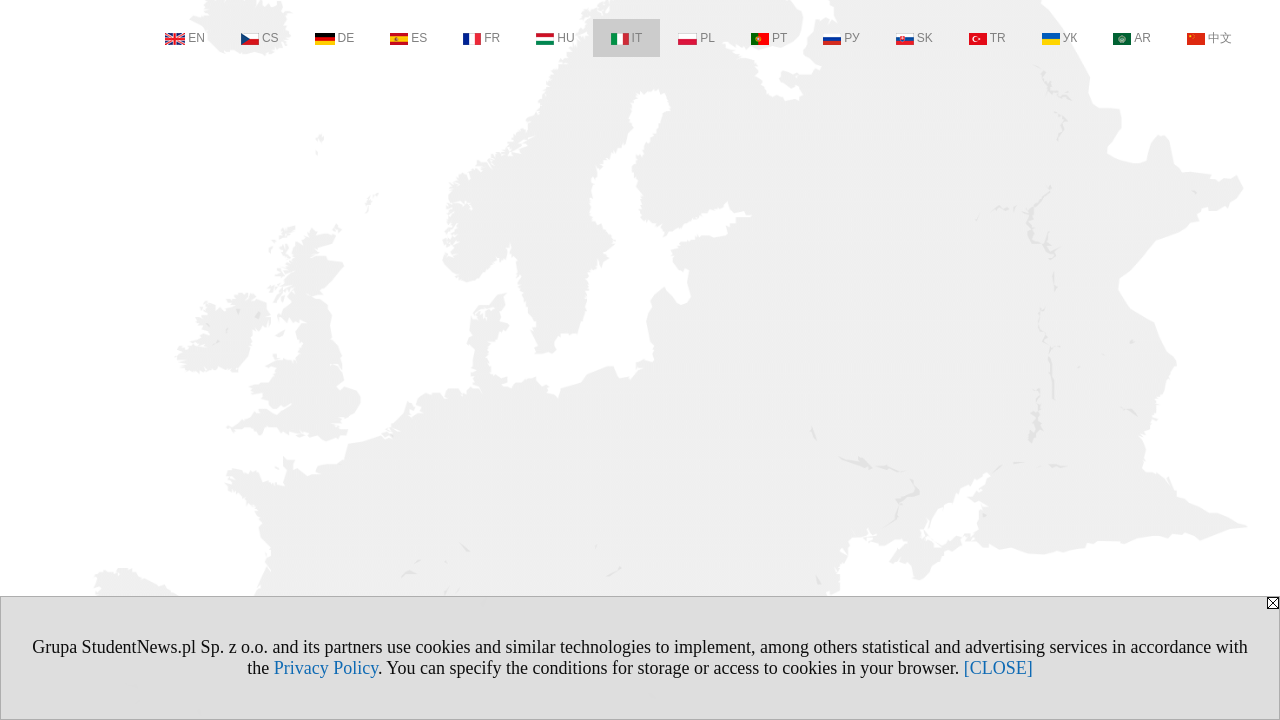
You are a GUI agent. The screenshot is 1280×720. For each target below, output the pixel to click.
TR (987, 38)
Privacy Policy (326, 668)
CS (260, 38)
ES (408, 38)
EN (185, 38)
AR (1132, 38)
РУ (841, 38)
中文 (1209, 38)
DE (335, 38)
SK (914, 38)
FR (481, 38)
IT (627, 38)
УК (1060, 38)
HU (555, 38)
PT (769, 38)
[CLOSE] (998, 668)
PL (696, 38)
